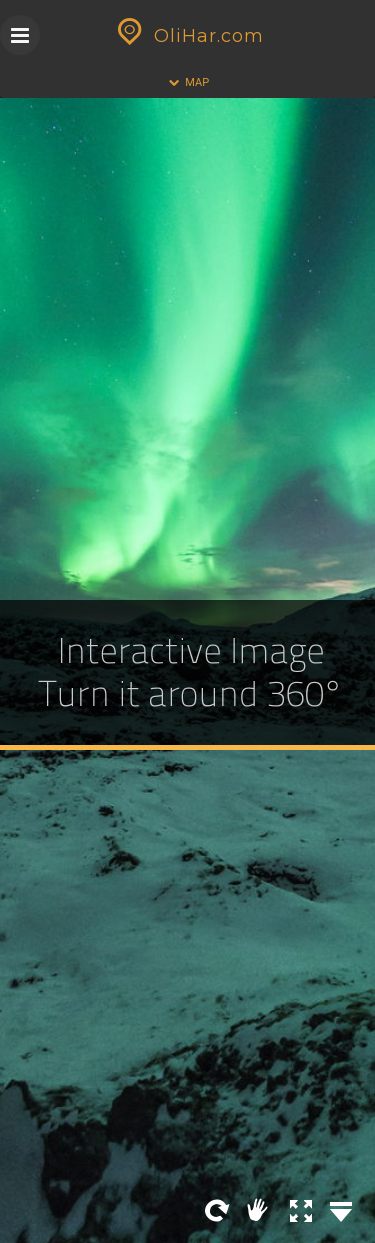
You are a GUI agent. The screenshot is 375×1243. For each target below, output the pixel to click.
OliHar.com (188, 36)
